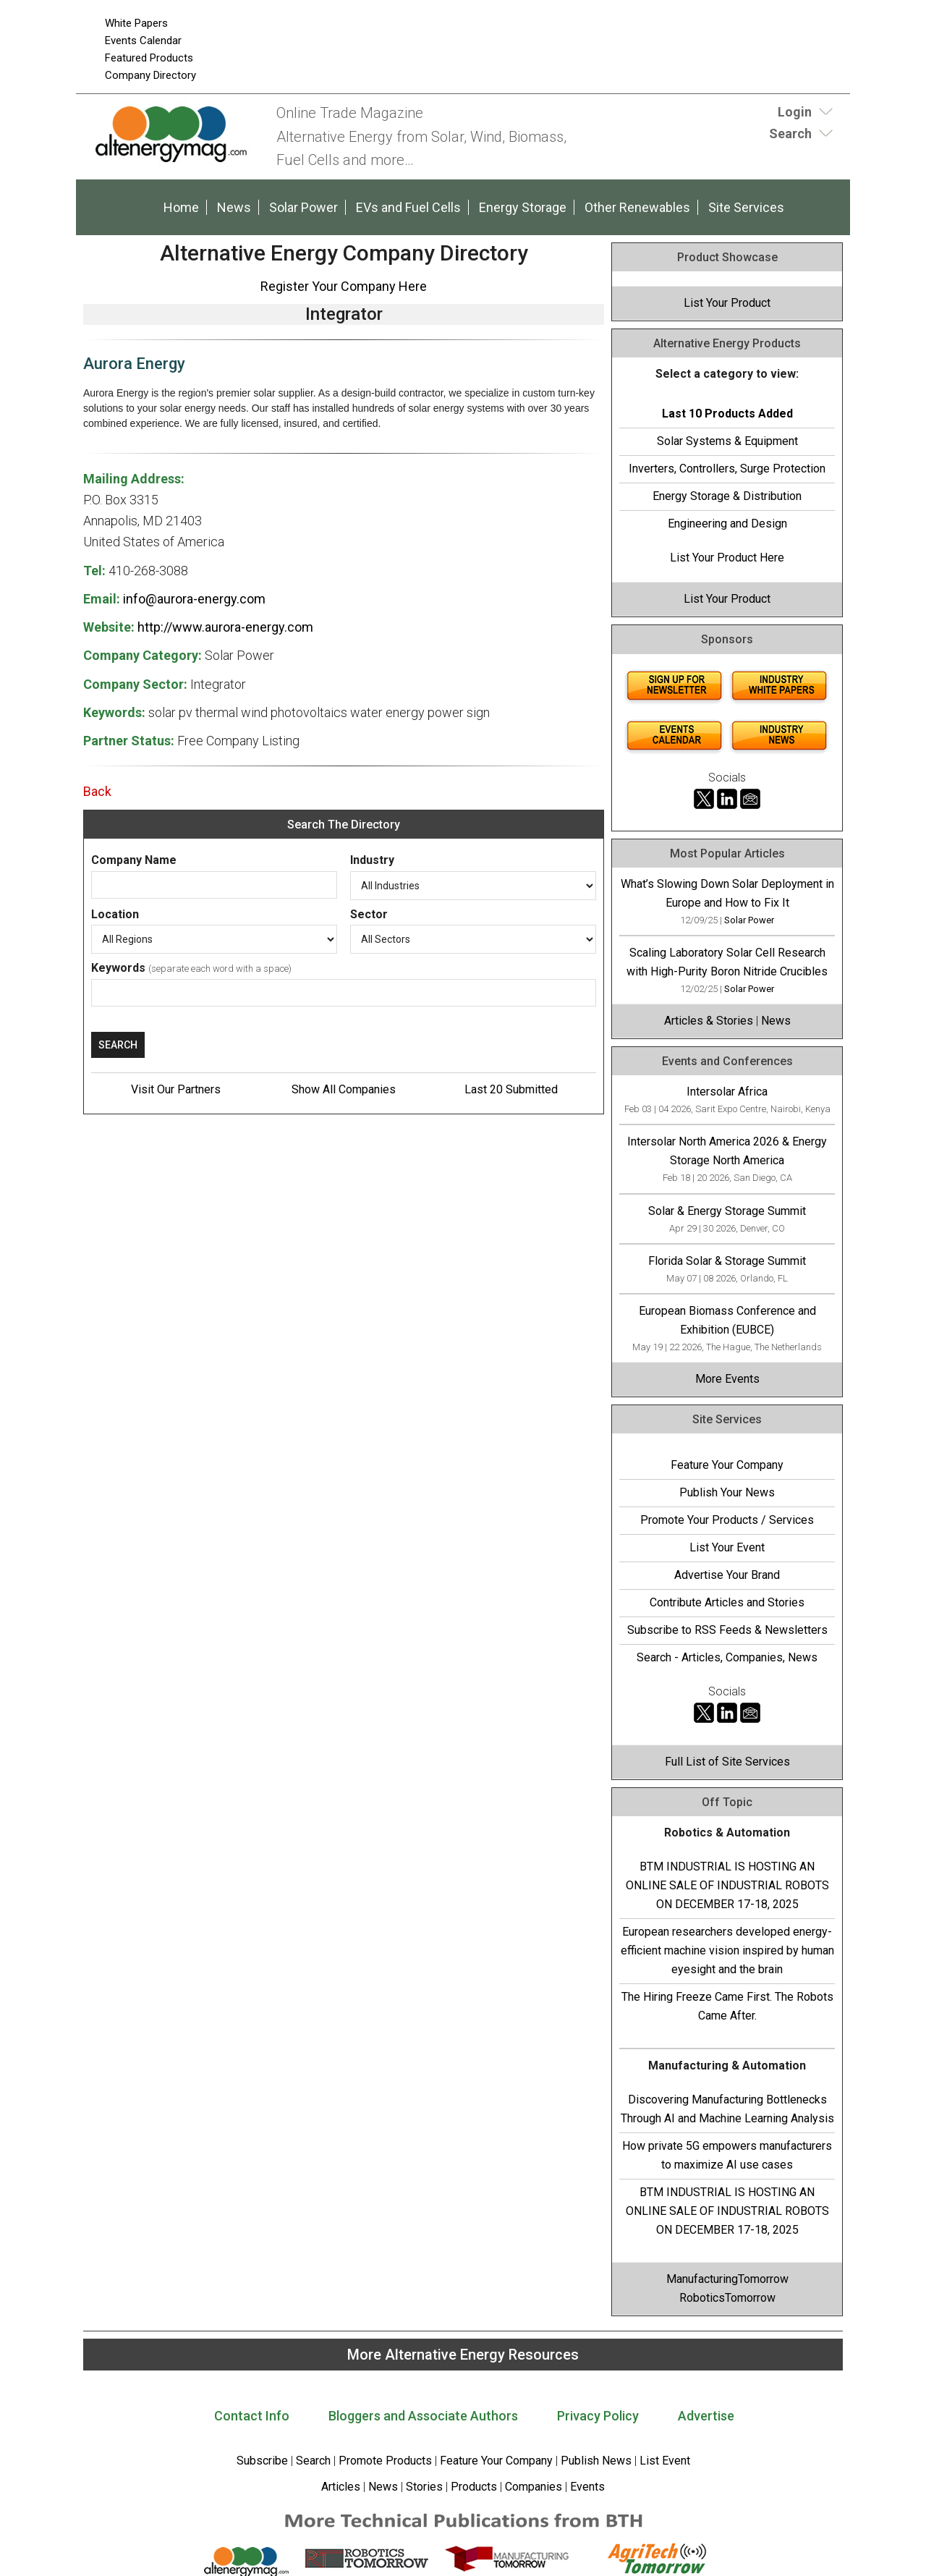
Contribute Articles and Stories (727, 1602)
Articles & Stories (708, 1021)
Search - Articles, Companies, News (727, 1657)
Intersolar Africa (727, 1091)
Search (313, 2460)
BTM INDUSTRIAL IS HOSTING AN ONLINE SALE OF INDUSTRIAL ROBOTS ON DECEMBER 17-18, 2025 (727, 1885)
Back (97, 791)
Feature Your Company (727, 1465)
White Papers (136, 23)
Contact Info (251, 2415)
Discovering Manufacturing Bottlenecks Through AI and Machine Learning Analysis (727, 2109)
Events (586, 2487)
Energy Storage (522, 207)
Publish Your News (727, 1492)
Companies (533, 2487)
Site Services (746, 207)
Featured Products (149, 57)
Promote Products (385, 2460)
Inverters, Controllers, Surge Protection (727, 468)
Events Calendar (143, 40)
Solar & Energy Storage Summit (727, 1211)
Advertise (706, 2415)
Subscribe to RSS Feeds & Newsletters (727, 1630)
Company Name (134, 860)
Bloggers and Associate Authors (423, 2415)
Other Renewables (637, 207)
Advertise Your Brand (727, 1575)
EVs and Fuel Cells (408, 207)
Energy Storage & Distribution (727, 496)
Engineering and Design (727, 523)
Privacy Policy (598, 2415)
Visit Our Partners (176, 1089)
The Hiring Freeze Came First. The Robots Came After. (727, 2006)
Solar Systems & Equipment (727, 441)
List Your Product (727, 303)
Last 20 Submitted (511, 1089)
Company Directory (150, 75)
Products (474, 2487)
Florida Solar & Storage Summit (727, 1261)
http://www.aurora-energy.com (225, 627)
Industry (372, 860)
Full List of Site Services (727, 1761)
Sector (369, 914)
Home (181, 207)
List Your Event (727, 1547)
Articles (340, 2487)
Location (115, 914)
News (234, 207)
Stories (424, 2487)
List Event (665, 2460)
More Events (727, 1379)
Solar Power (303, 207)
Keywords (118, 968)
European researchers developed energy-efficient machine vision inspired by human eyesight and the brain (727, 1950)
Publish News (596, 2460)
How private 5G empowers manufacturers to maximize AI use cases (727, 2155)
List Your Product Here (727, 557)
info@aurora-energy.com (194, 598)
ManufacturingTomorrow (727, 2279)
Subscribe (262, 2460)
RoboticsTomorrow (727, 2298)
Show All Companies (344, 1089)
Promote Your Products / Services (727, 1520)
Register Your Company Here (343, 286)
